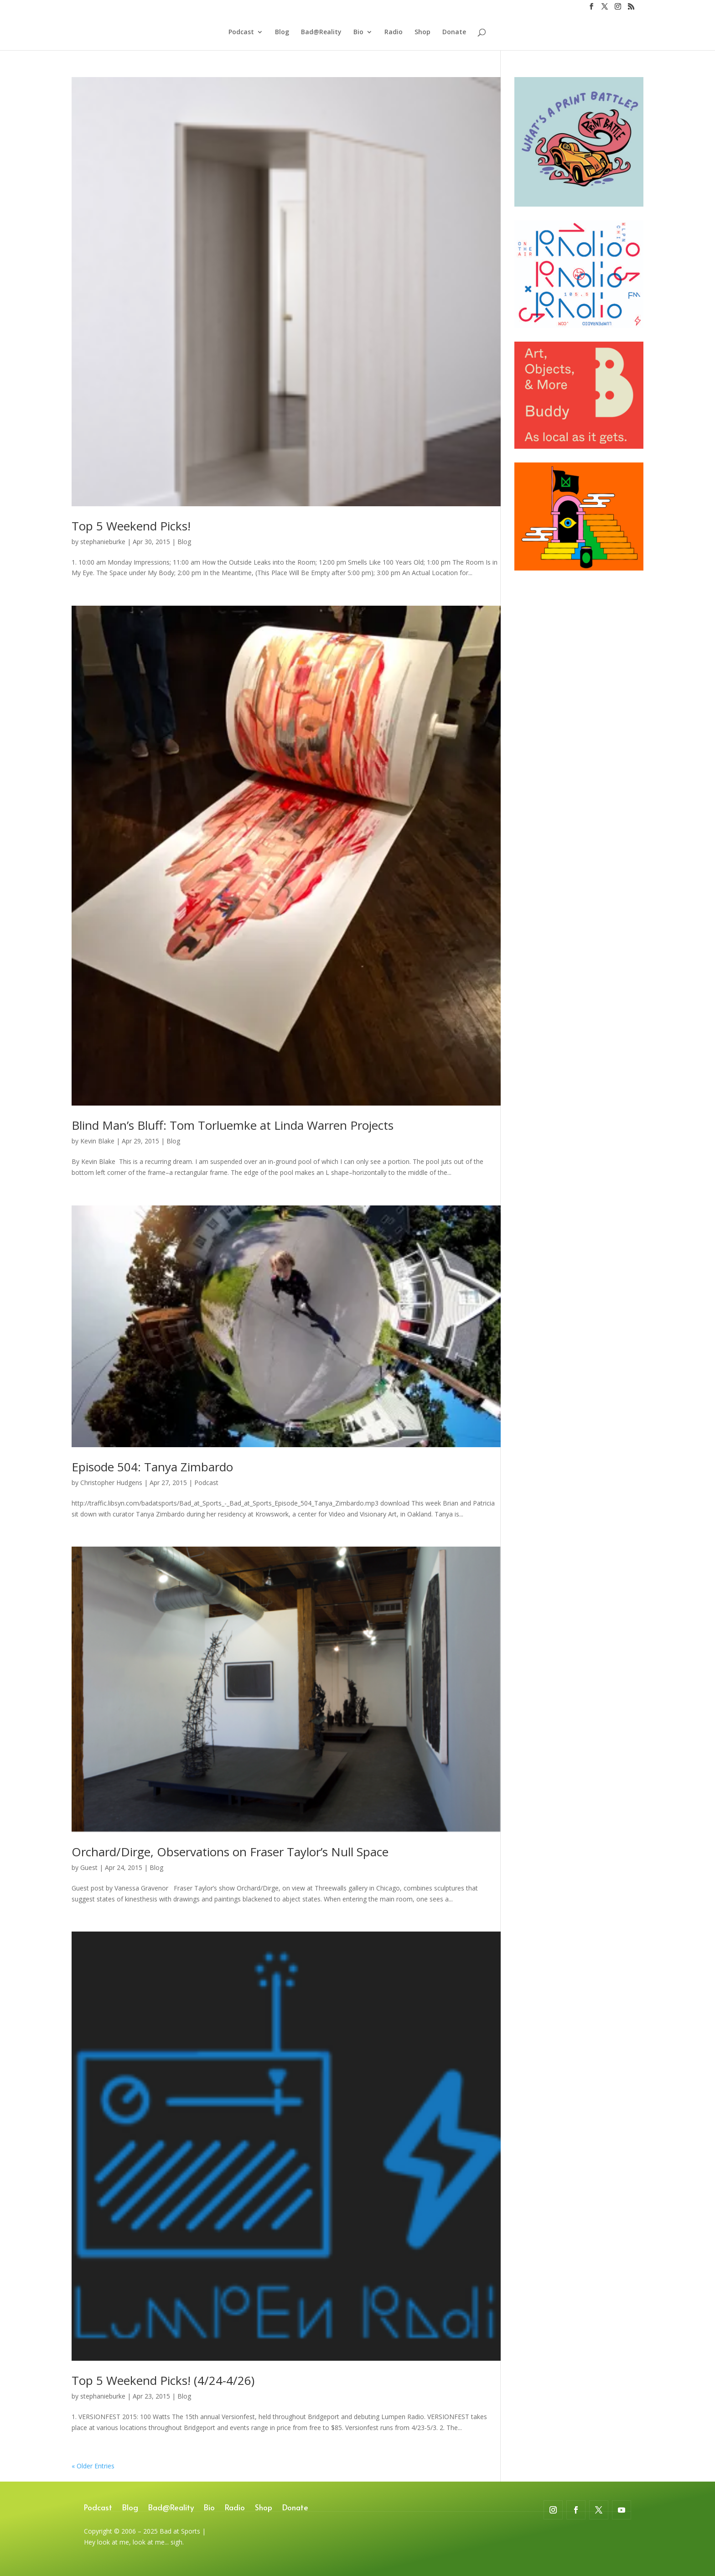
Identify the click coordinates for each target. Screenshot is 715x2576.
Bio (358, 32)
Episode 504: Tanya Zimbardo (152, 1467)
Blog (282, 32)
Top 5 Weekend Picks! (131, 526)
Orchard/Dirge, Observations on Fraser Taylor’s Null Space (230, 1852)
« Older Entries (93, 2466)
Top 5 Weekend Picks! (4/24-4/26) (163, 2380)
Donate (454, 32)
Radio (393, 32)
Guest (89, 1867)
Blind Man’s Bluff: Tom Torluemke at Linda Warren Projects (233, 1125)
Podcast (241, 32)
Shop (422, 32)
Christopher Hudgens (111, 1482)
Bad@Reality (321, 32)
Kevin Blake (97, 1141)
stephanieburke (102, 541)
